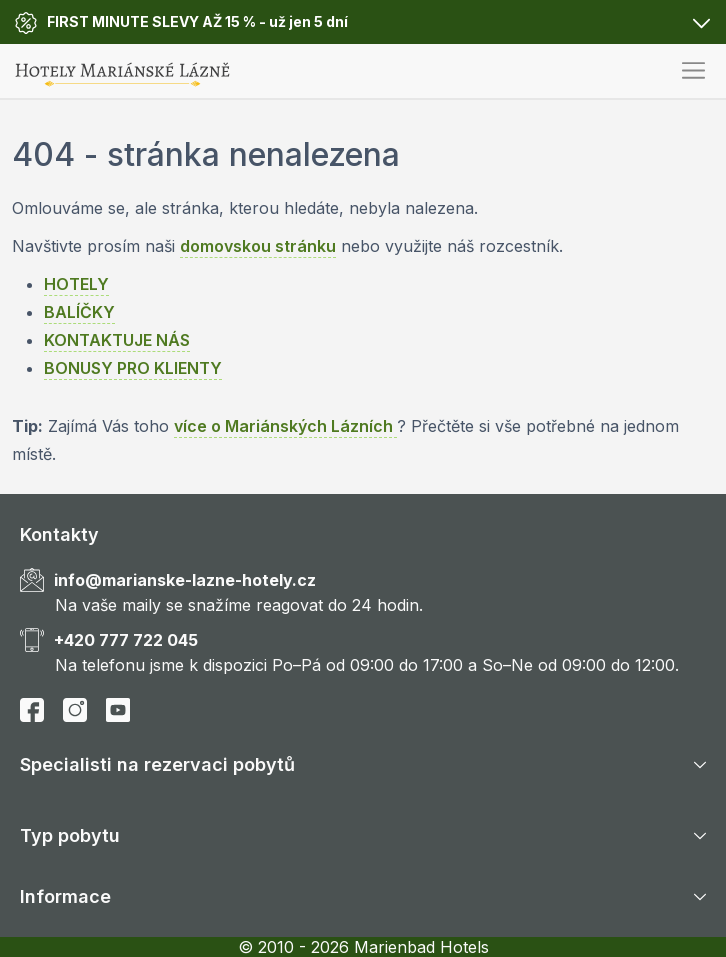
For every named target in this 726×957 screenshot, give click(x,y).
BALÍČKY (79, 312)
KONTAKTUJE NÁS (117, 340)
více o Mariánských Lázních (285, 426)
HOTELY (76, 284)
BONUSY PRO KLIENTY (133, 368)
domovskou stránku (258, 246)
